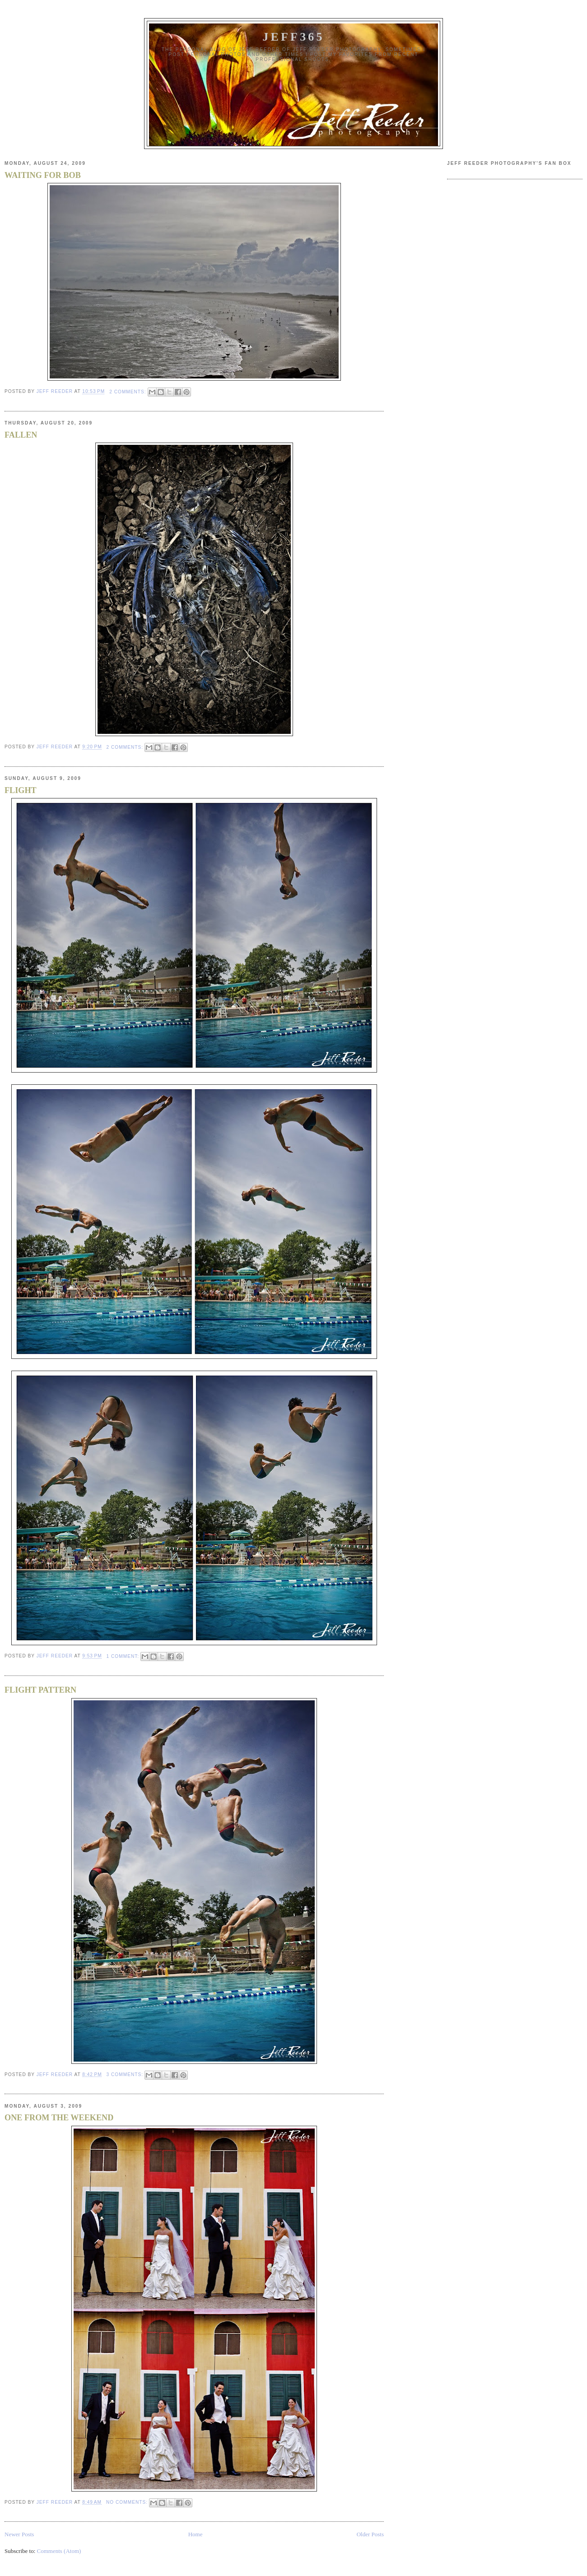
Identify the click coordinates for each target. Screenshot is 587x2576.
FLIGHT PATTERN (40, 1689)
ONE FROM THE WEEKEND (59, 2117)
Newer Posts (19, 2534)
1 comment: (124, 1656)
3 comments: (126, 2074)
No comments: (127, 2502)
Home (195, 2534)
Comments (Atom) (59, 2551)
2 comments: (128, 391)
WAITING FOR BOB (43, 175)
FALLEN (21, 434)
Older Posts (370, 2534)
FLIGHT (21, 790)
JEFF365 (293, 36)
